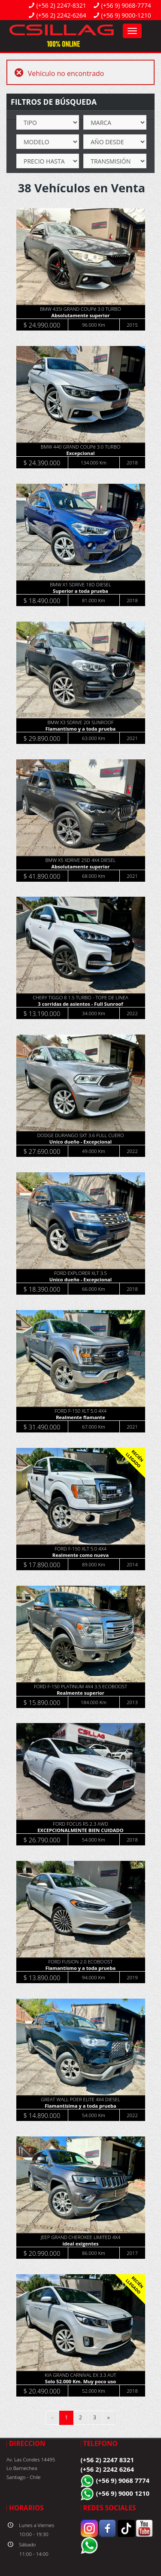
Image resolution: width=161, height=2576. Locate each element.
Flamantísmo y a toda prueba (80, 728)
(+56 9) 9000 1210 (122, 2493)
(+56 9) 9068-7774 (126, 5)
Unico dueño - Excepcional (80, 1141)
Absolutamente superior (80, 315)
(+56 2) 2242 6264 (107, 2469)
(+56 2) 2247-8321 (61, 5)
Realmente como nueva (80, 1555)
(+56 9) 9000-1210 (126, 15)
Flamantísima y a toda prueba (80, 2106)
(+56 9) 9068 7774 (122, 2480)
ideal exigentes (81, 2243)
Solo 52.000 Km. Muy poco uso (80, 2381)
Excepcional (81, 453)
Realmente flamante (80, 1417)
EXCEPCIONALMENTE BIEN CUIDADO (80, 1830)
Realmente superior (80, 1693)
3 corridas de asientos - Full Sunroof (80, 1004)
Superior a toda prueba (80, 591)
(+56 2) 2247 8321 (107, 2459)
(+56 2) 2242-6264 (61, 15)
